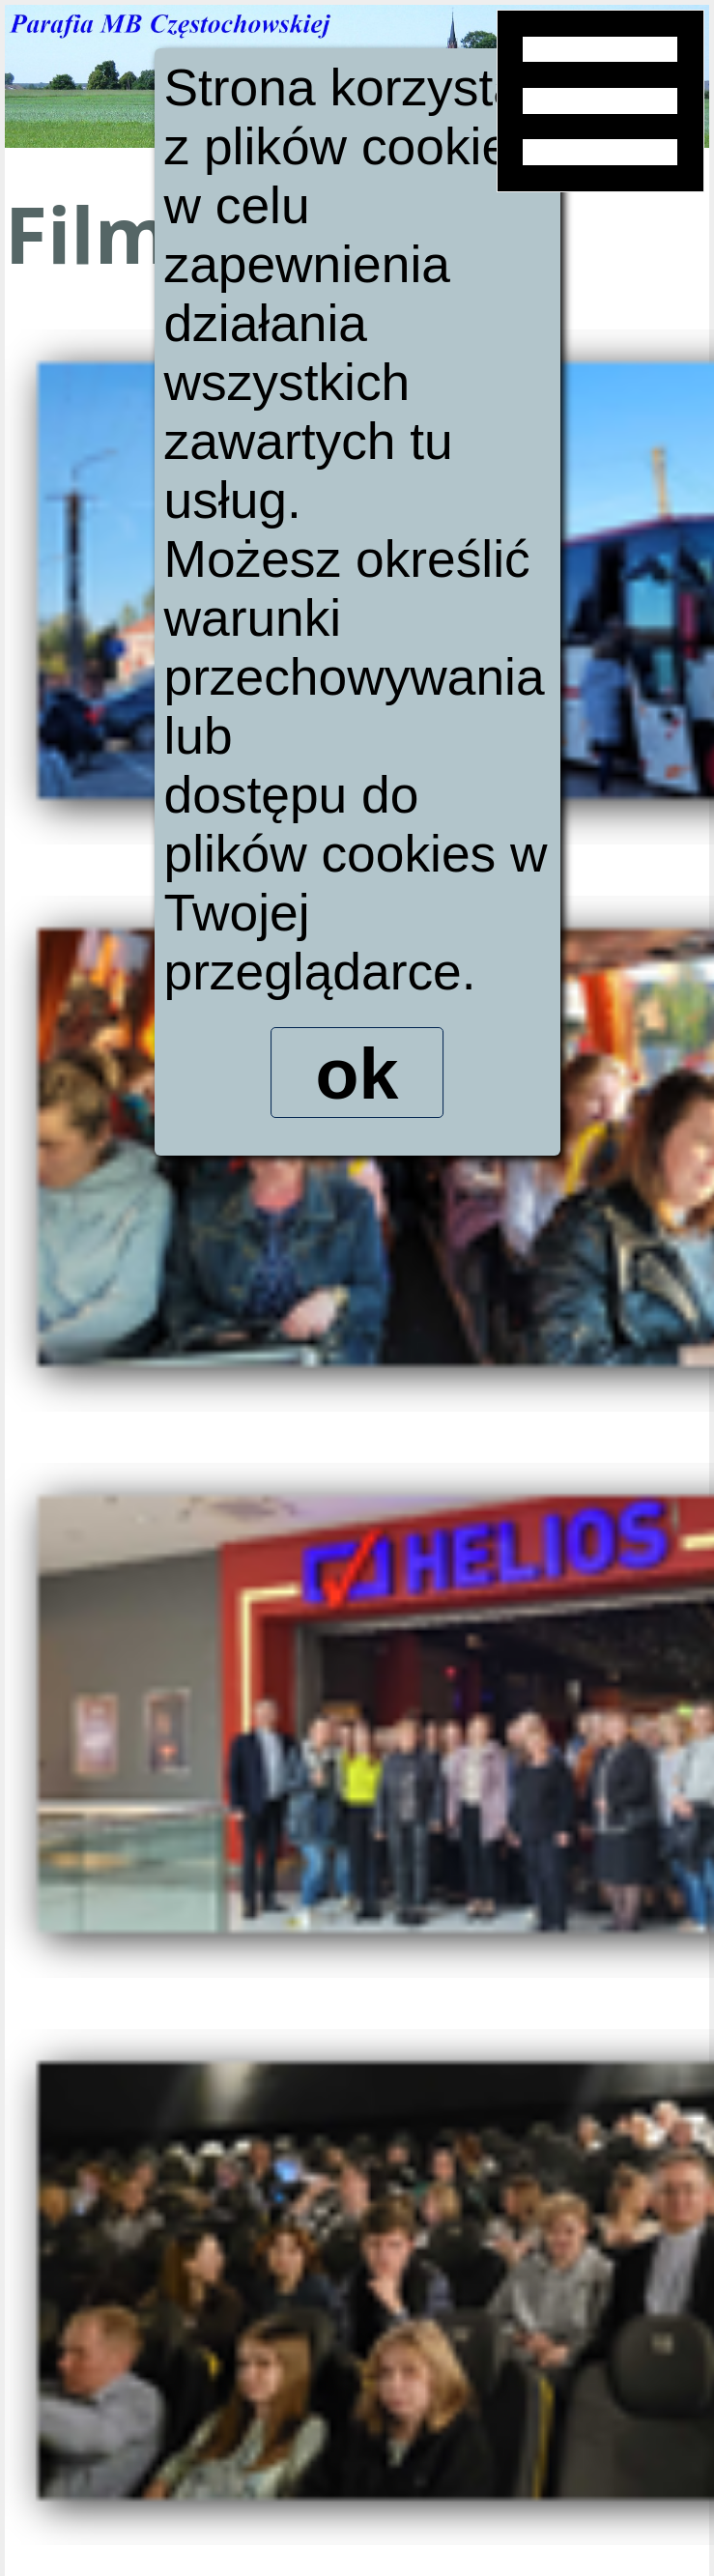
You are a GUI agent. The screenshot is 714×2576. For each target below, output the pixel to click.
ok (357, 1076)
